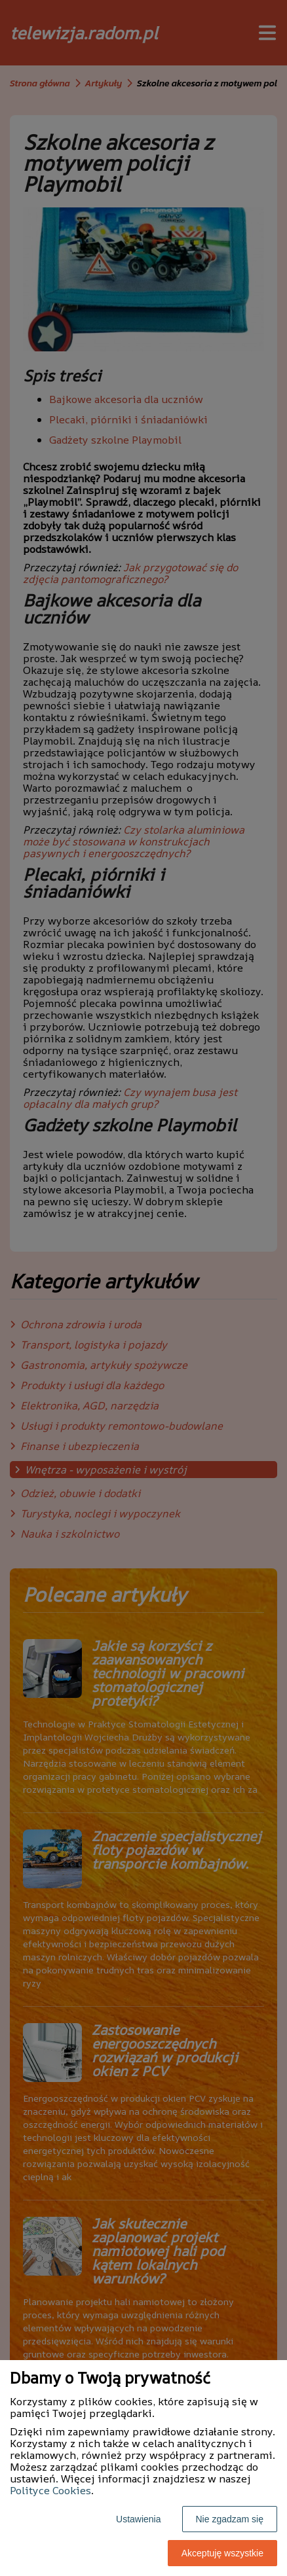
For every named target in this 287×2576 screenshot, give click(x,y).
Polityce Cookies (50, 2490)
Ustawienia (138, 2519)
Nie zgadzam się (230, 2519)
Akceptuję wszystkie (222, 2553)
